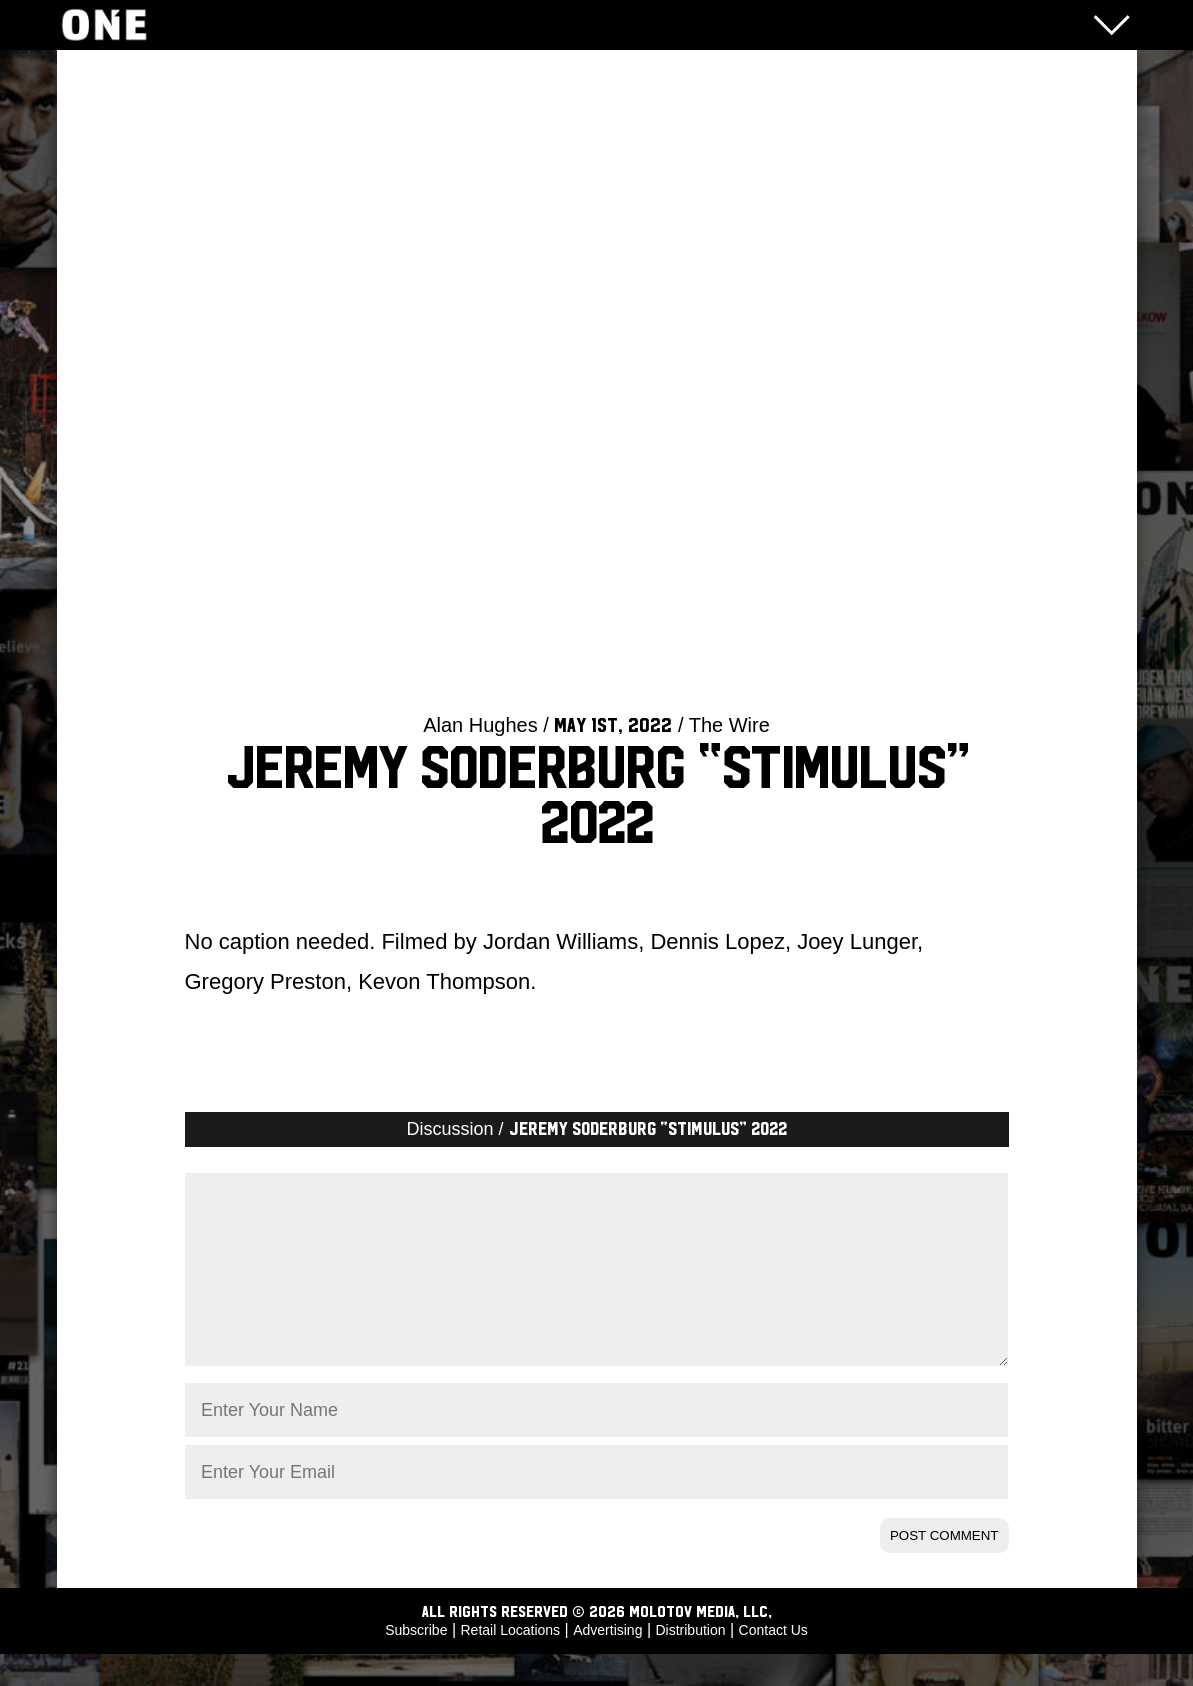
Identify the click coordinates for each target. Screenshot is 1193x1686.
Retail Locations (511, 1662)
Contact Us (773, 1662)
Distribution (690, 1662)
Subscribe (416, 1662)
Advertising (607, 1662)
